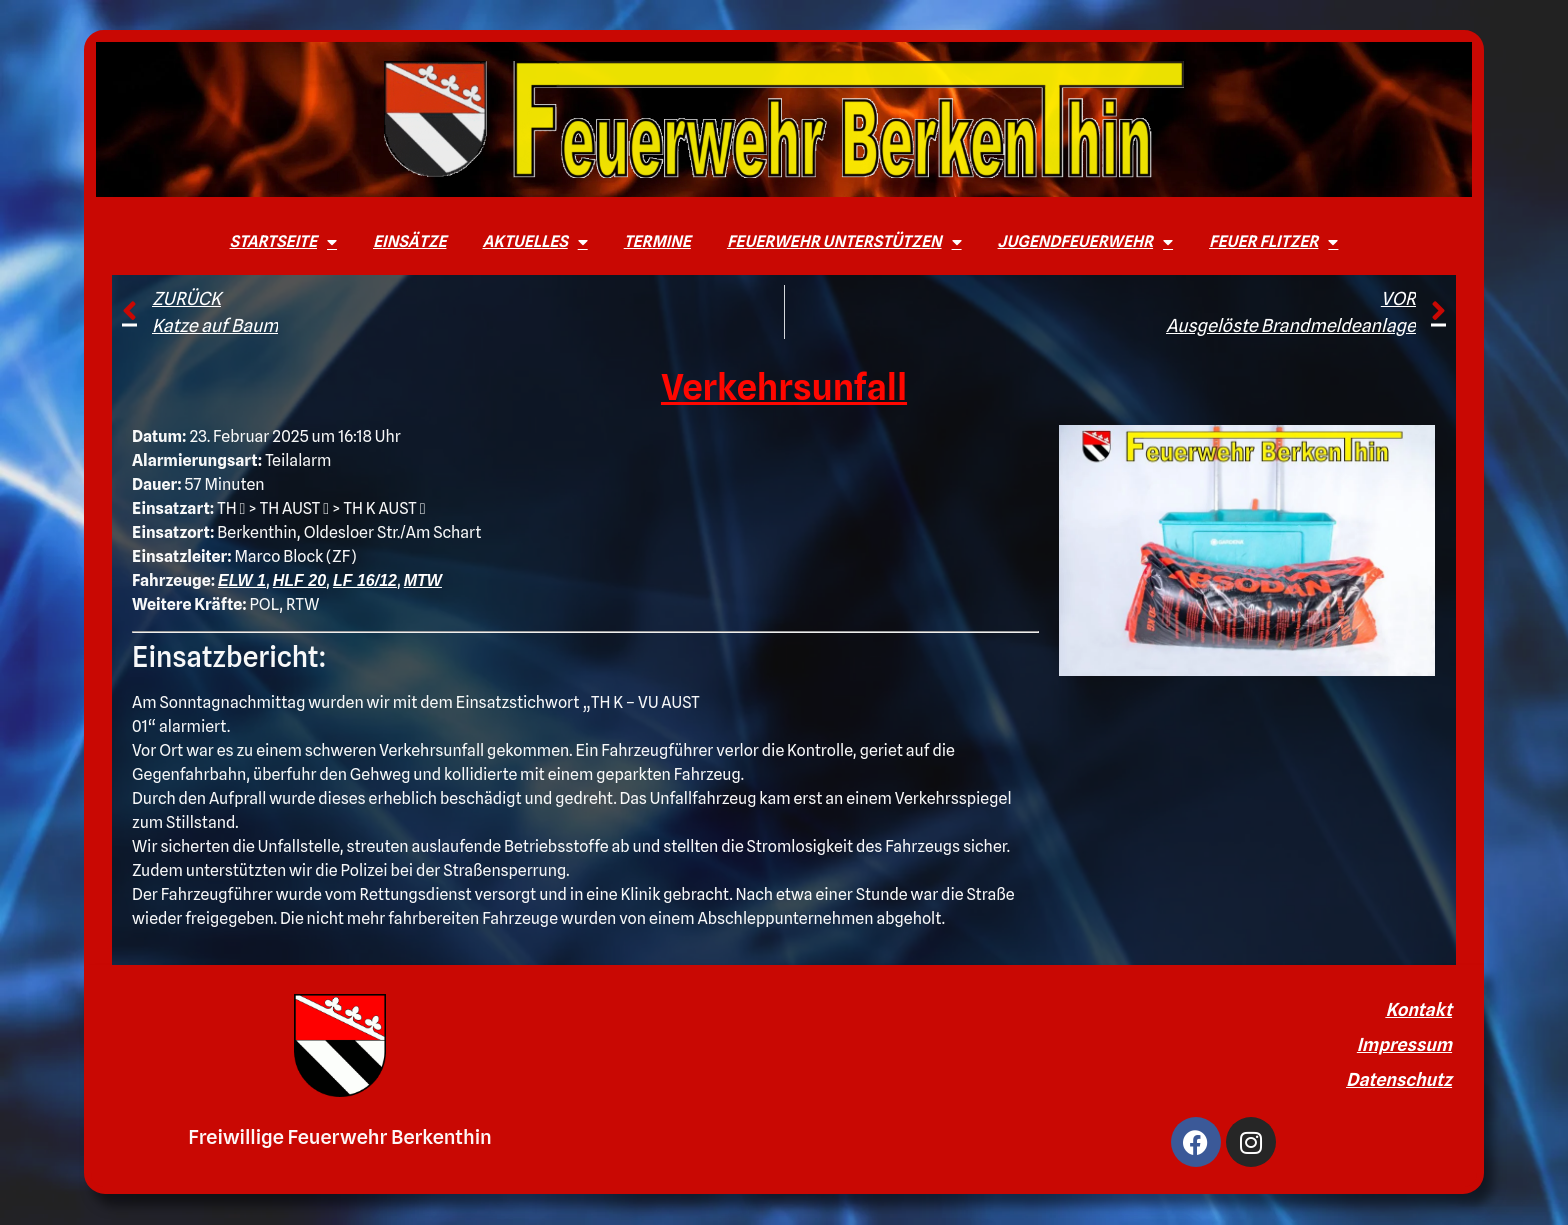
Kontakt (1418, 1009)
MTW (423, 580)
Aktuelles (534, 242)
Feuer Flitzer (1273, 242)
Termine (657, 241)
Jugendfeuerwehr (1086, 242)
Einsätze (409, 241)
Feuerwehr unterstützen (844, 242)
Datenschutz (1399, 1079)
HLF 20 (299, 580)
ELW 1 (242, 580)
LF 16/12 (365, 580)
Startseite (283, 242)
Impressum (1404, 1044)
